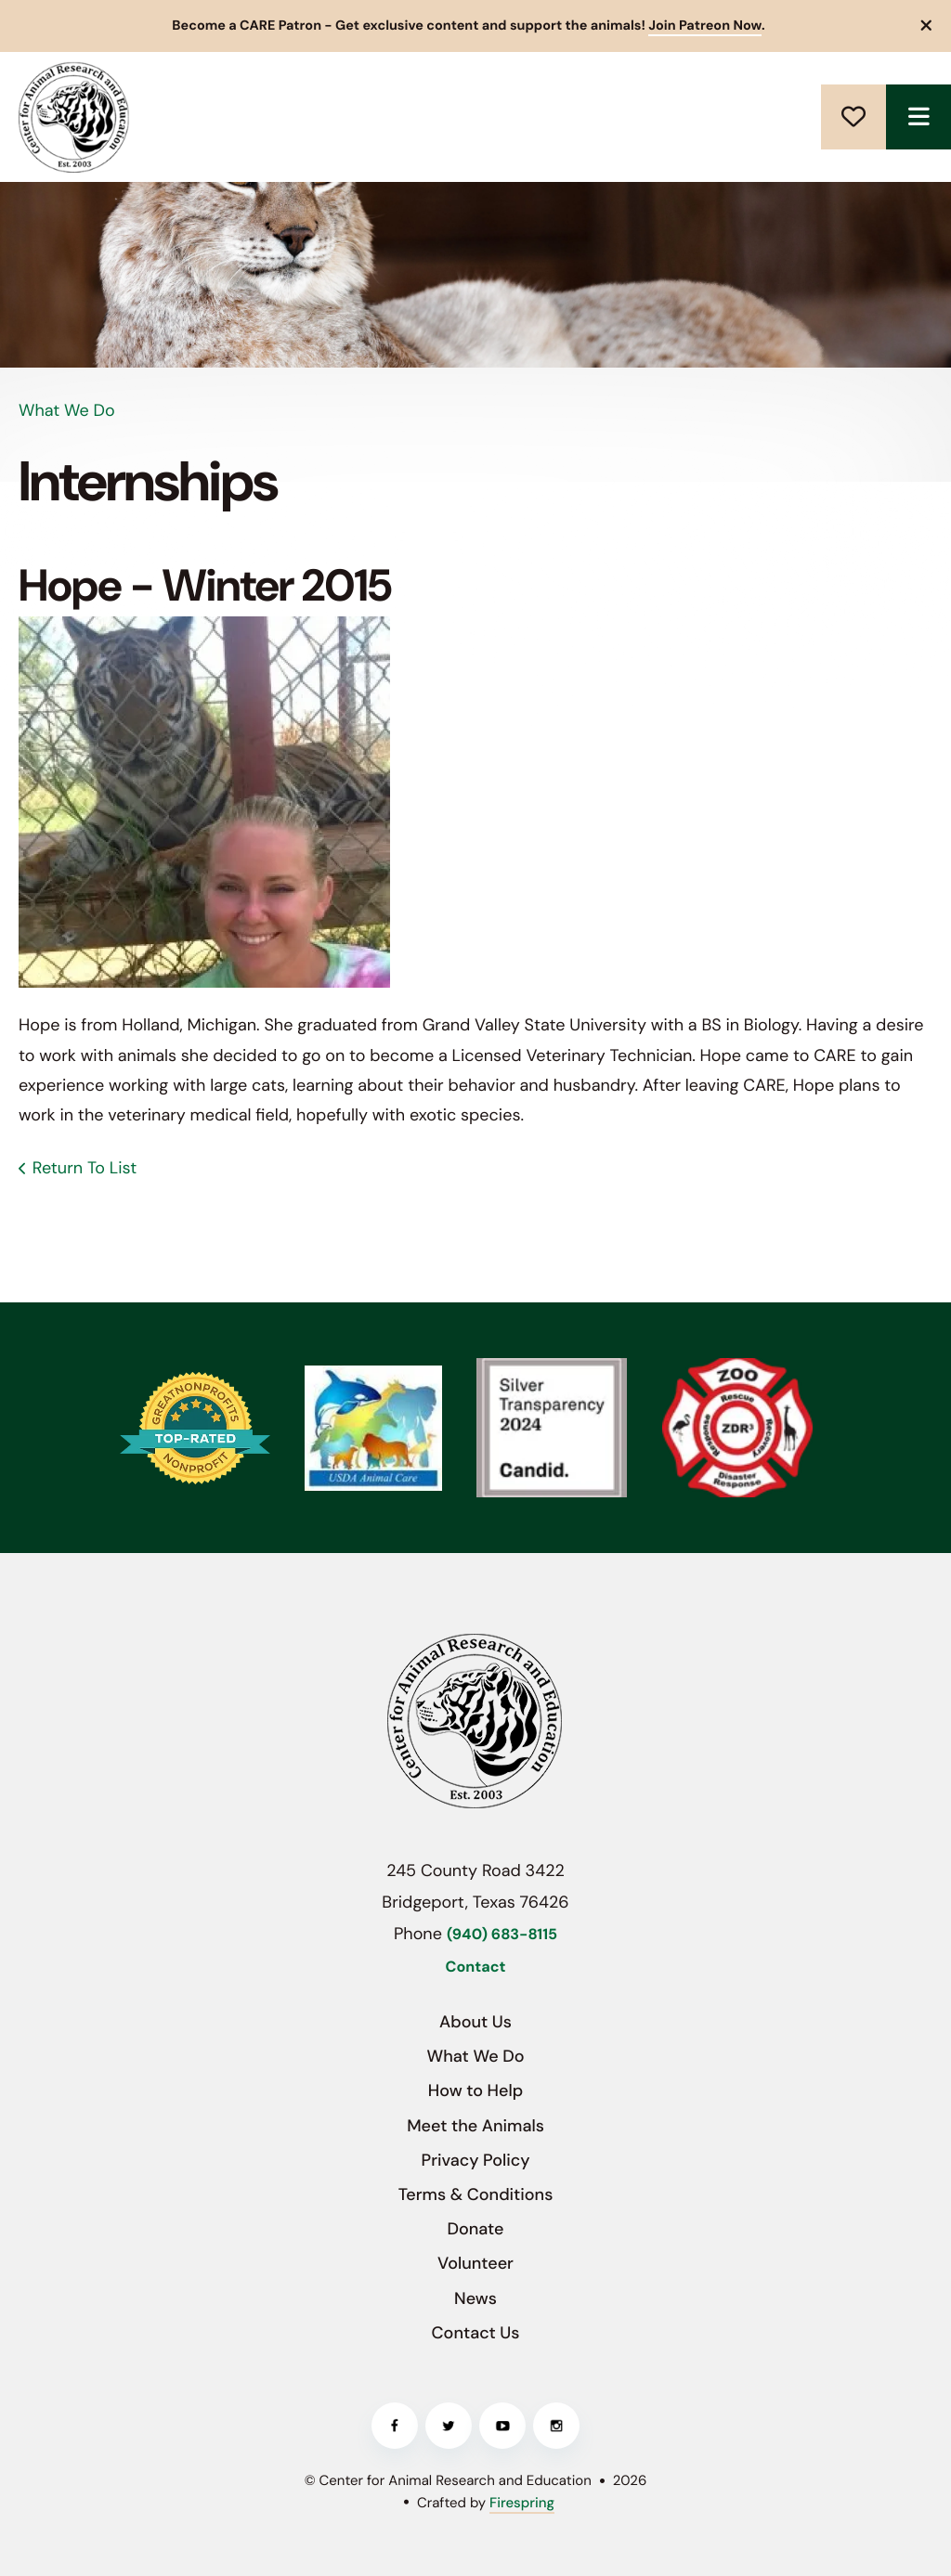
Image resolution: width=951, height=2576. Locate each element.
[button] (927, 26)
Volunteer (475, 2263)
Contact (476, 1967)
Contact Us (476, 2333)
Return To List (85, 1168)
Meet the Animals (475, 2126)
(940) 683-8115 (502, 1935)
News (475, 2298)
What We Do (475, 2056)
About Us (475, 2022)
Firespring (521, 2502)
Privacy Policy (476, 2160)
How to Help (475, 2090)
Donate (853, 117)
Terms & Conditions (476, 2194)
